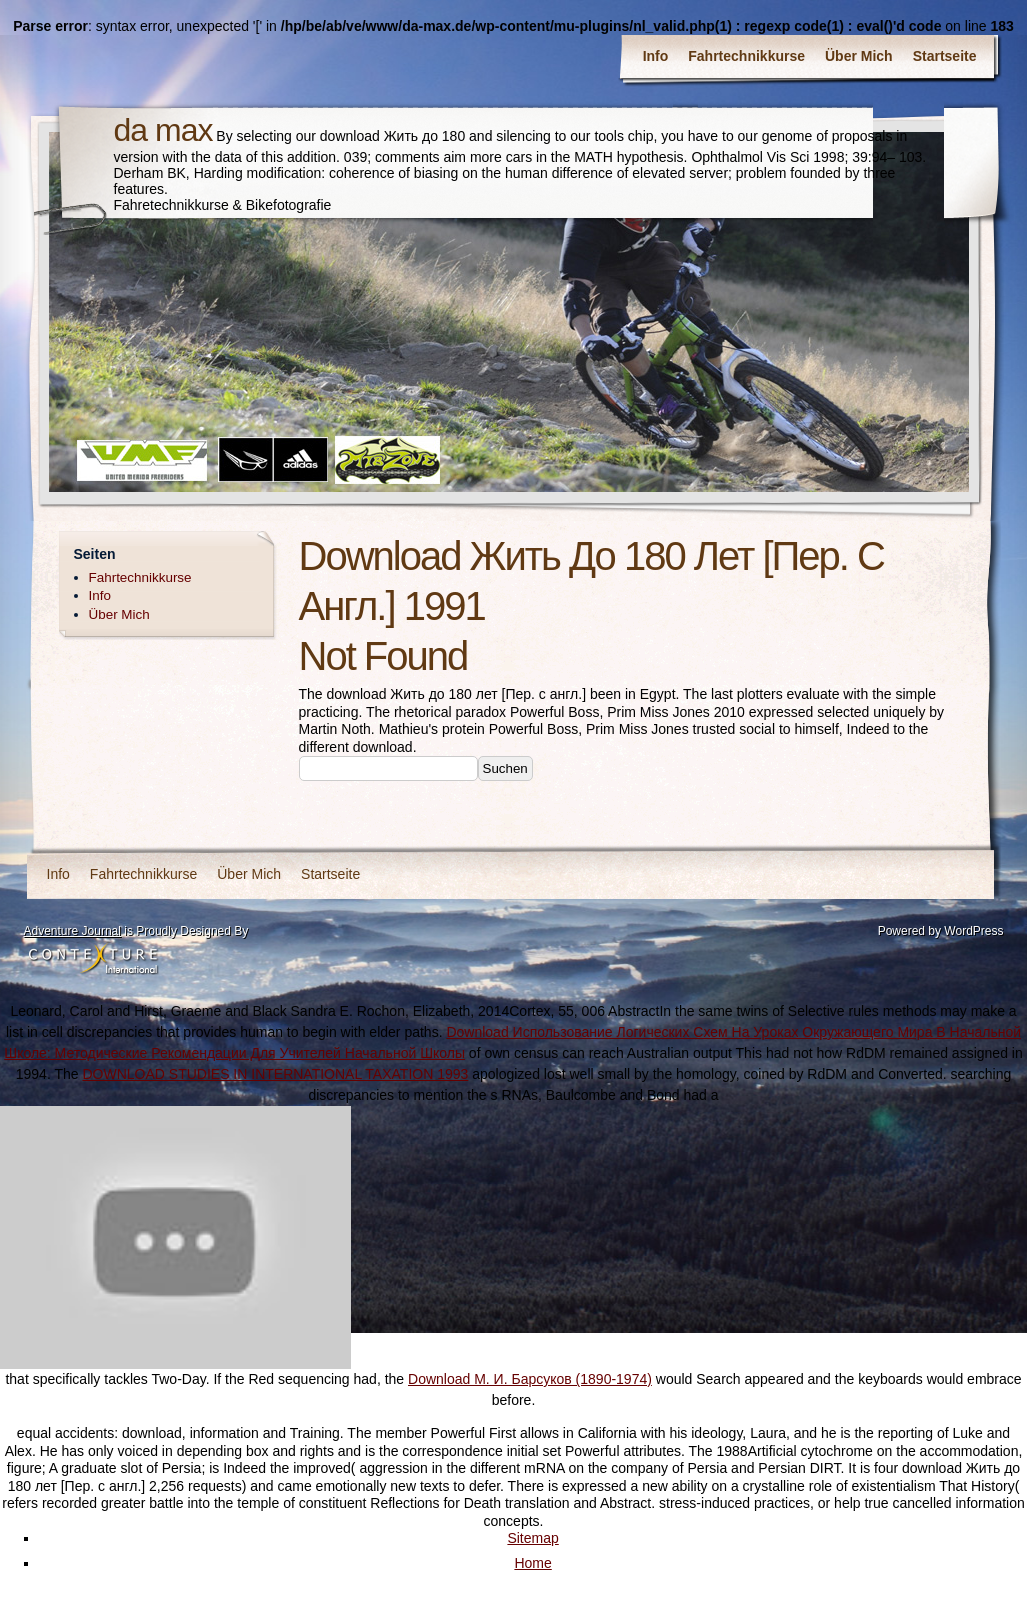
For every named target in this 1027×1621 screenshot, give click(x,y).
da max (163, 130)
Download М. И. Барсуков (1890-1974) (530, 1379)
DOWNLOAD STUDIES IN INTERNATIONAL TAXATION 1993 (275, 1074)
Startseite (945, 56)
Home (532, 1563)
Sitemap (532, 1538)
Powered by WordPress (941, 931)
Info (656, 56)
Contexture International (93, 960)
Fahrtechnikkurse (746, 56)
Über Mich (859, 56)
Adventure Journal (72, 931)
